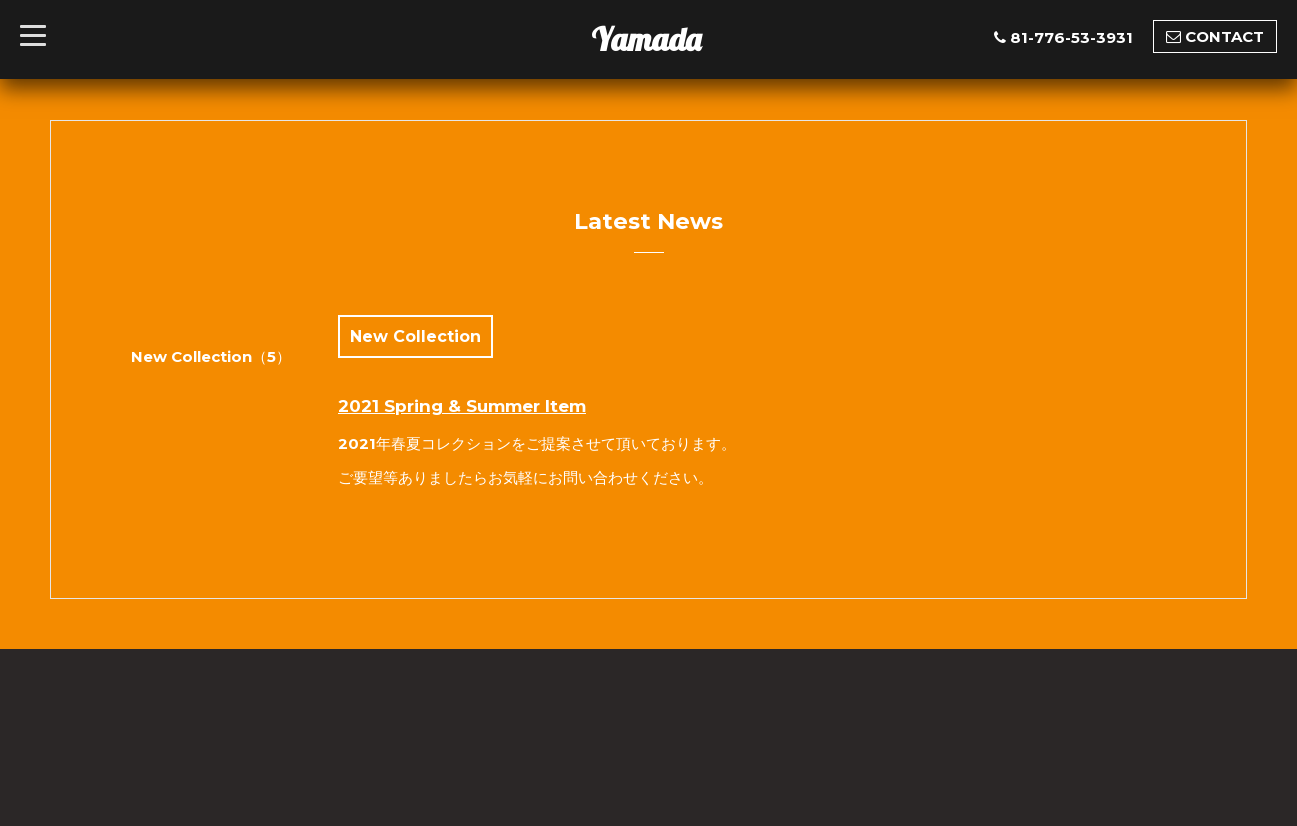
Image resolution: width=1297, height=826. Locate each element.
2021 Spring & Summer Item (462, 406)
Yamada (646, 39)
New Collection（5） (211, 356)
